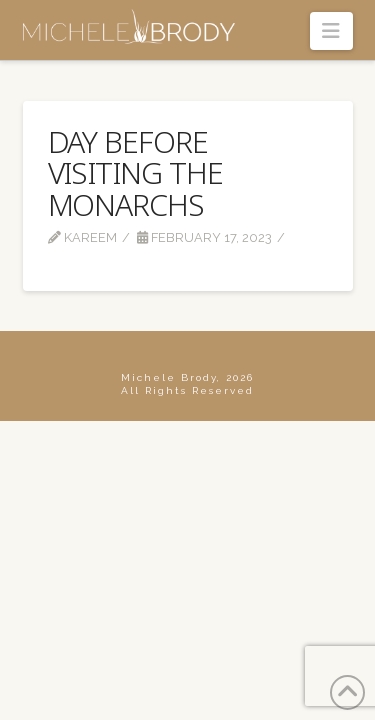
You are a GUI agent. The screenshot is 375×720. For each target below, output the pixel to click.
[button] (331, 31)
